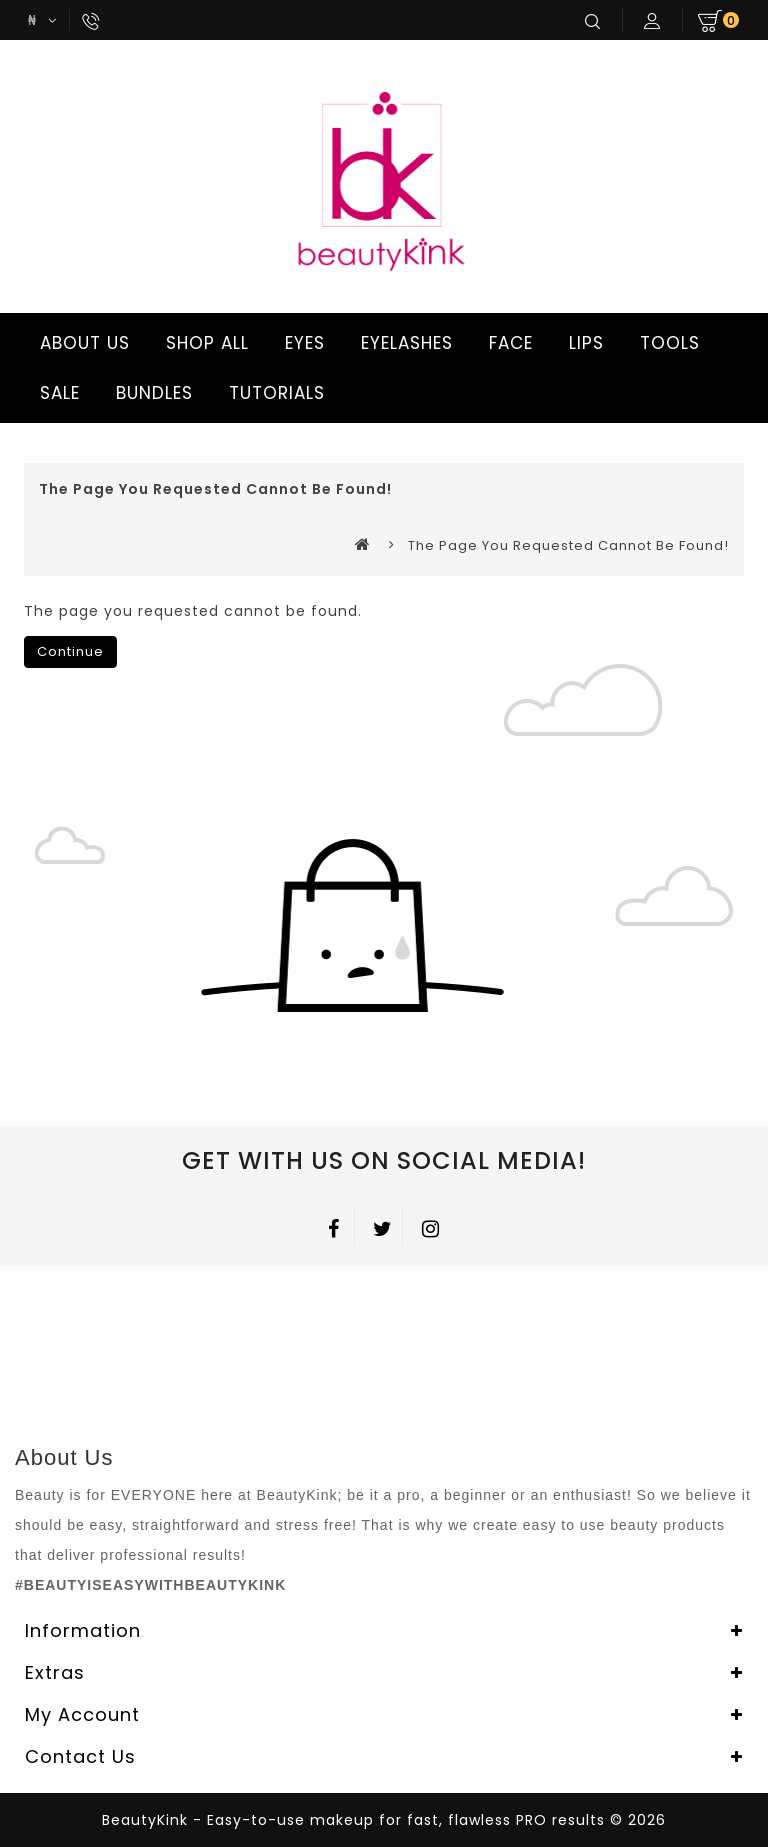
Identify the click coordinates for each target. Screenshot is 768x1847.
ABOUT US (82, 343)
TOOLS (667, 343)
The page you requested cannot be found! (568, 545)
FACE (508, 343)
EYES (302, 343)
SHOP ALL (204, 343)
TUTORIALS (274, 393)
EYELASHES (404, 343)
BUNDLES (151, 393)
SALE (57, 393)
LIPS (583, 343)
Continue (70, 651)
